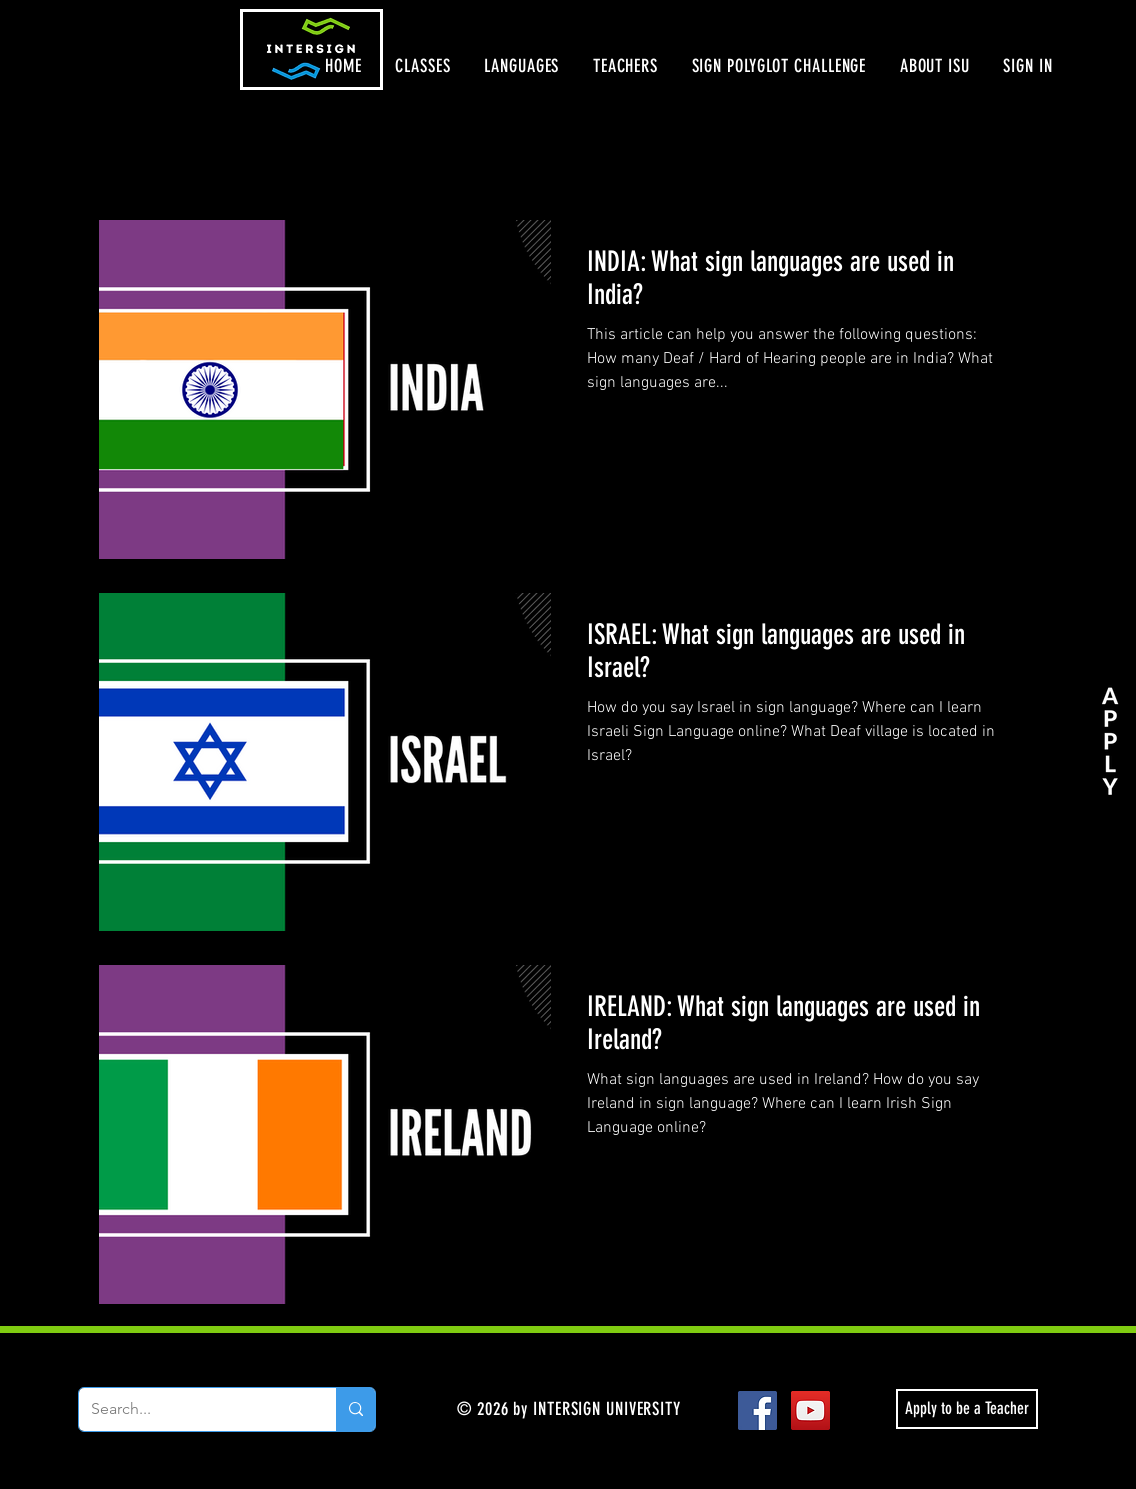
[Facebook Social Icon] (757, 1410)
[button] (423, 66)
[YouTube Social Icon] (810, 1410)
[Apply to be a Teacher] (967, 1409)
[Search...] (192, 1409)
